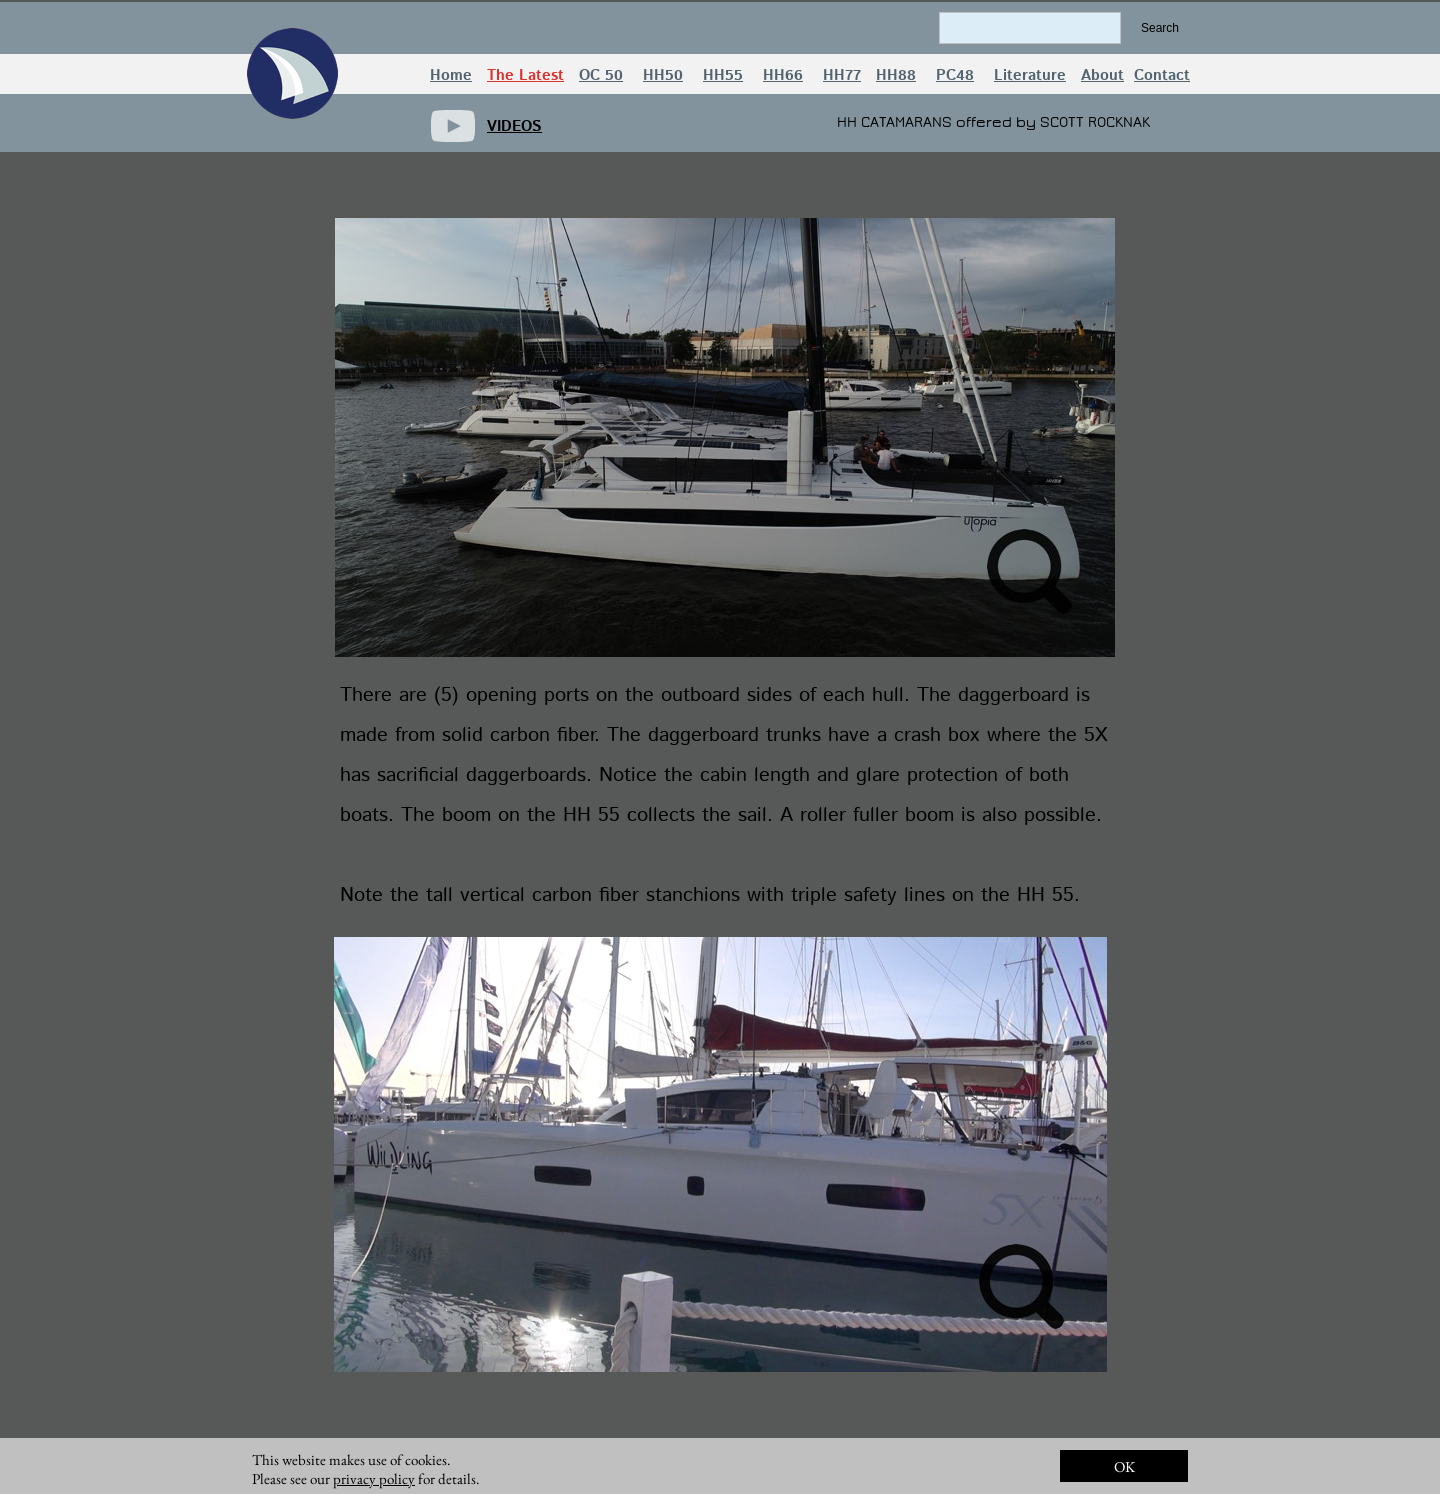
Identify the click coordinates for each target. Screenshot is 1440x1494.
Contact (1162, 75)
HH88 (896, 75)
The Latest (525, 75)
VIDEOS (514, 126)
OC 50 (601, 75)
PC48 (955, 75)
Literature (1030, 75)
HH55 (723, 75)
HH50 (663, 75)
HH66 (783, 75)
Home (451, 75)
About (1102, 75)
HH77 (842, 75)
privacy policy (374, 1478)
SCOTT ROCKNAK (1095, 122)
